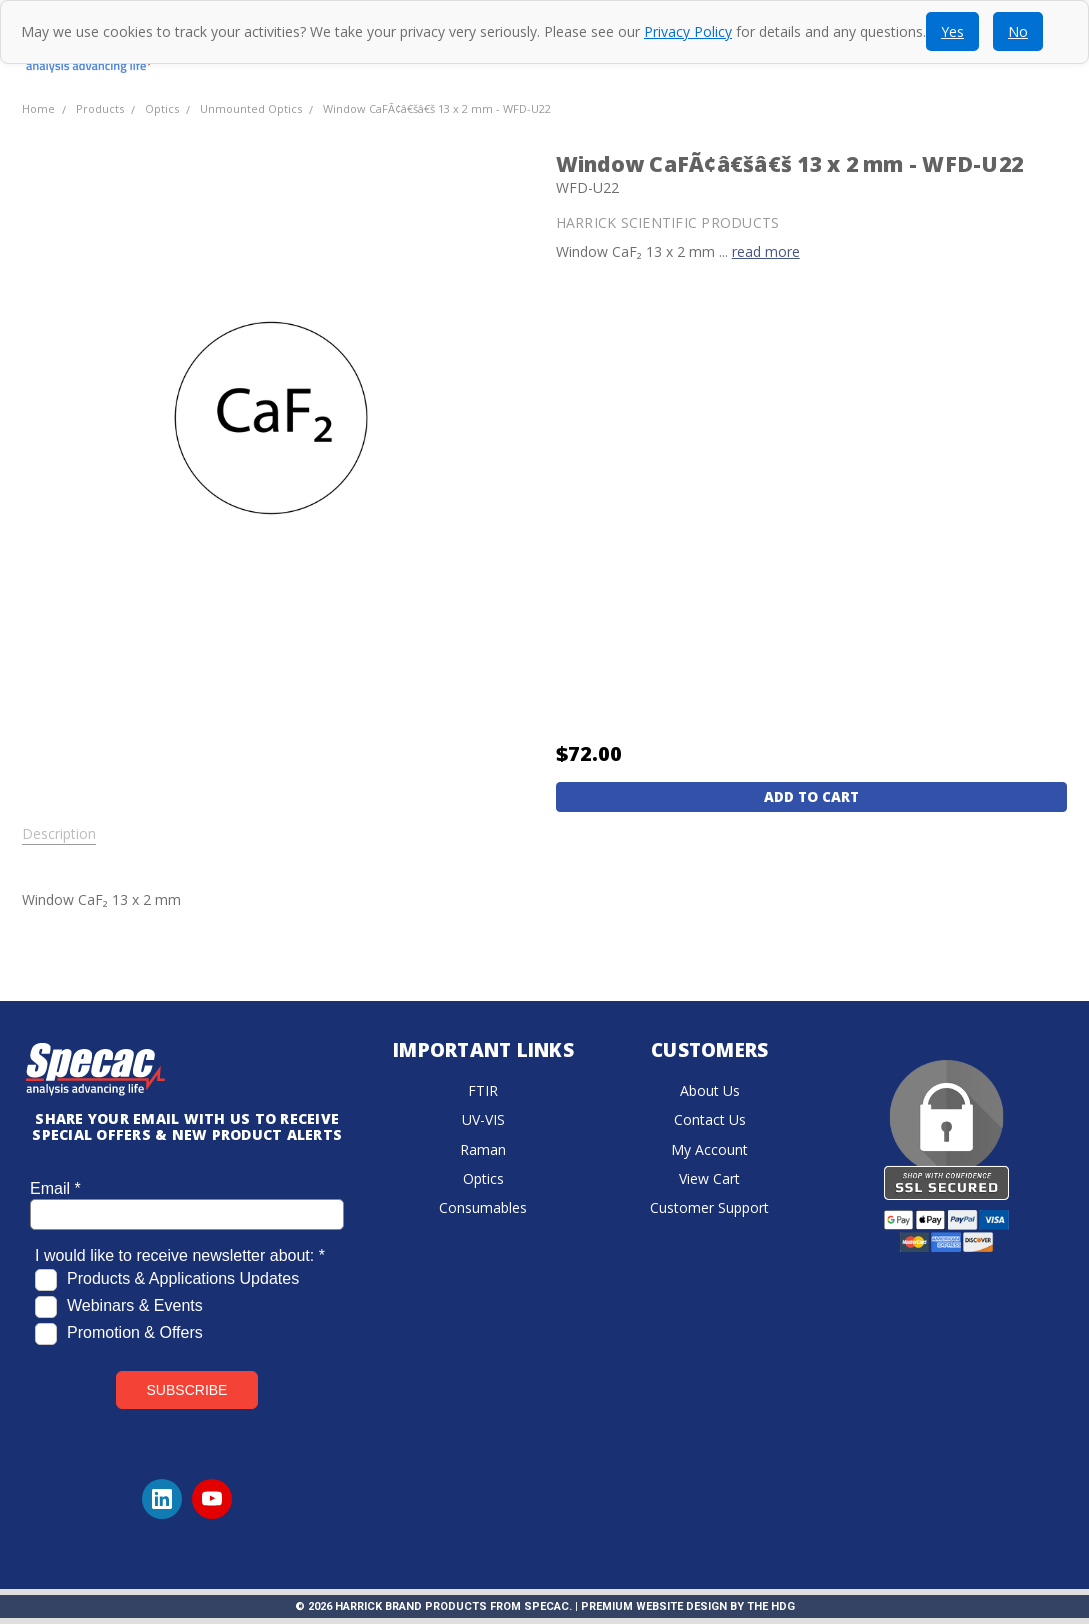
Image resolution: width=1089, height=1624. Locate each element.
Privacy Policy (688, 31)
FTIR (483, 1090)
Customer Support (709, 1207)
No (1018, 31)
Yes (952, 31)
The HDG (771, 1606)
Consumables (483, 1207)
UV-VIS (483, 1119)
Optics (483, 1178)
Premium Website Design (654, 1606)
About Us (710, 1090)
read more (766, 251)
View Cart (709, 1178)
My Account (709, 1149)
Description (59, 834)
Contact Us (710, 1119)
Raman (483, 1149)
